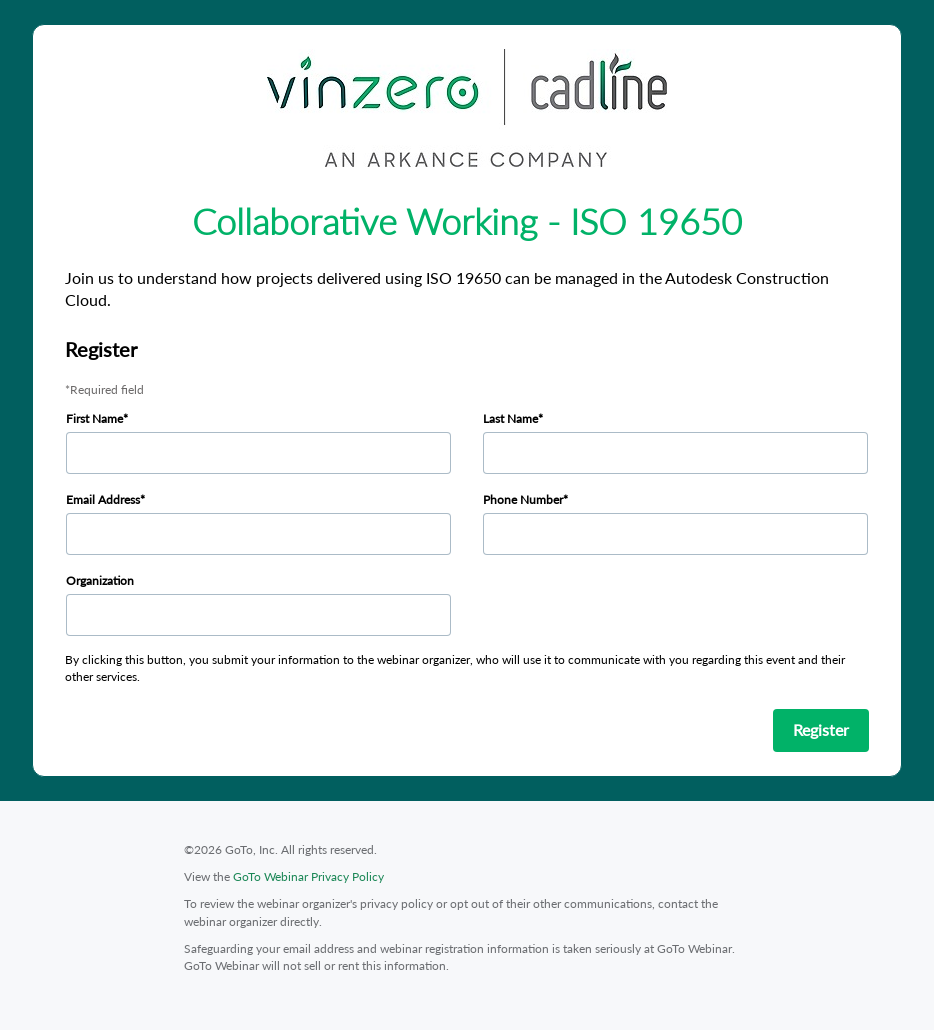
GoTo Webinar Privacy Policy (308, 876)
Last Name (510, 418)
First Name (94, 418)
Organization (100, 580)
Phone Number (523, 499)
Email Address (103, 499)
